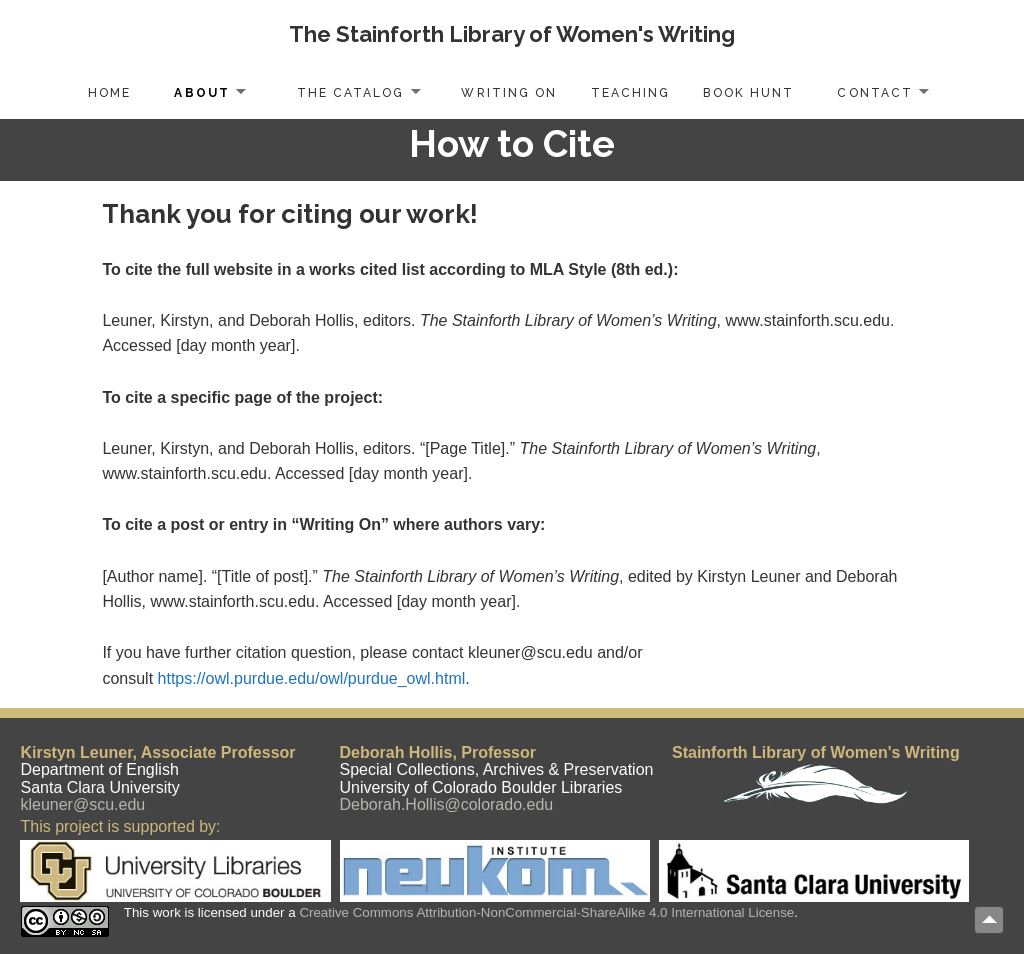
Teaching (630, 93)
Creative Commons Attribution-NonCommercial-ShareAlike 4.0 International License (546, 912)
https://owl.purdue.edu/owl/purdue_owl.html (312, 678)
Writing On (508, 93)
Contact (874, 93)
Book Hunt (748, 93)
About (201, 93)
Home (109, 93)
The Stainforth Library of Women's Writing (512, 34)
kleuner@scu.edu (82, 804)
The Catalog (350, 93)
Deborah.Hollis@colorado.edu (447, 804)
